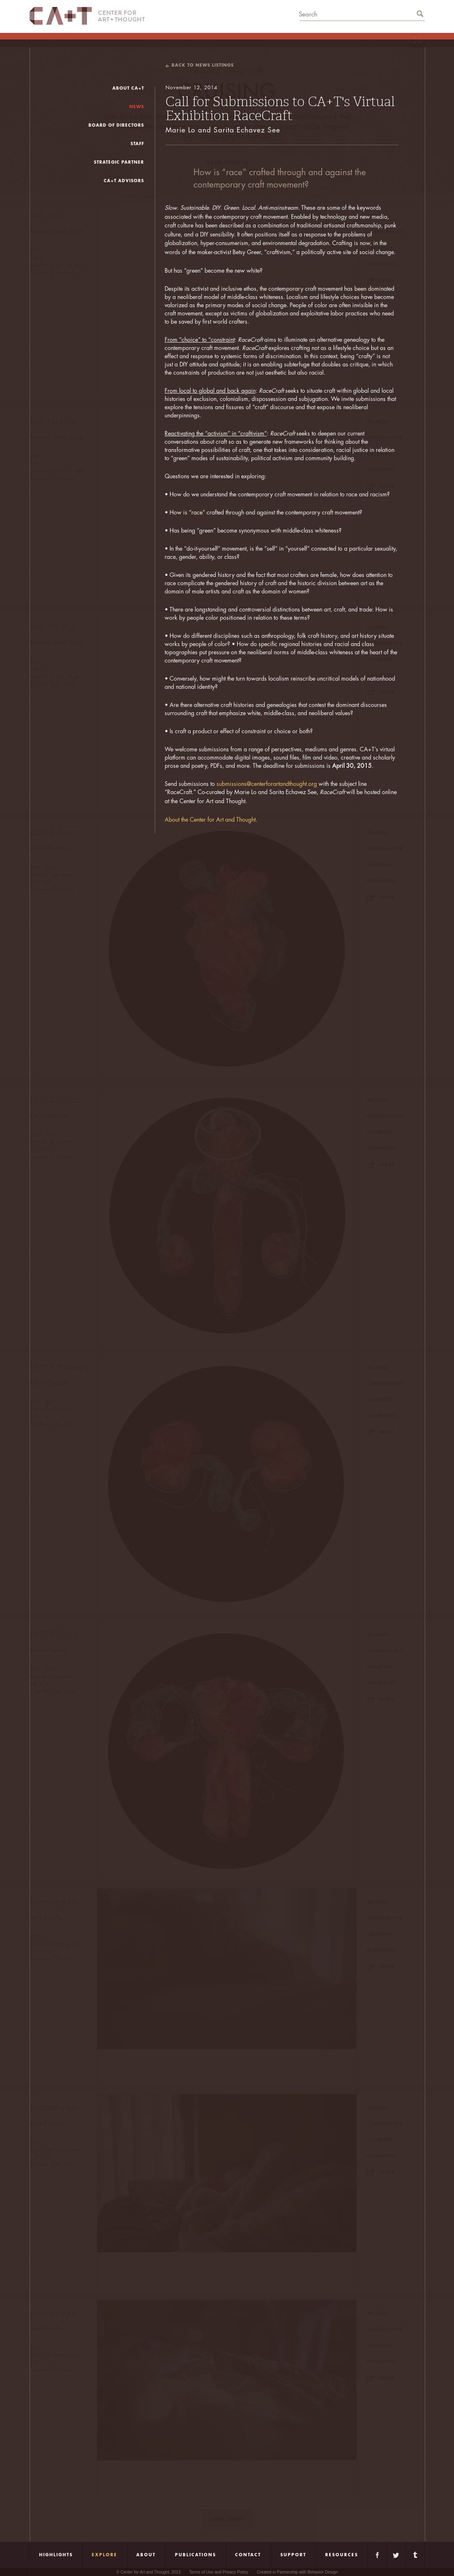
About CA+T (128, 88)
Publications (195, 2555)
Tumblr (415, 2555)
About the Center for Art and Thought (210, 819)
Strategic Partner (119, 162)
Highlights (56, 2555)
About (146, 2555)
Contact (248, 2555)
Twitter (396, 2555)
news (136, 107)
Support (293, 2555)
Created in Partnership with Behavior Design (297, 2572)
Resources (341, 2555)
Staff (137, 144)
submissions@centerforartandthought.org (267, 784)
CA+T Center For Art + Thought (87, 16)
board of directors (116, 125)
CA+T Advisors (124, 181)
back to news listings (203, 65)
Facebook (377, 2555)
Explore (104, 2555)
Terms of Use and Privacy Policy (218, 2572)
